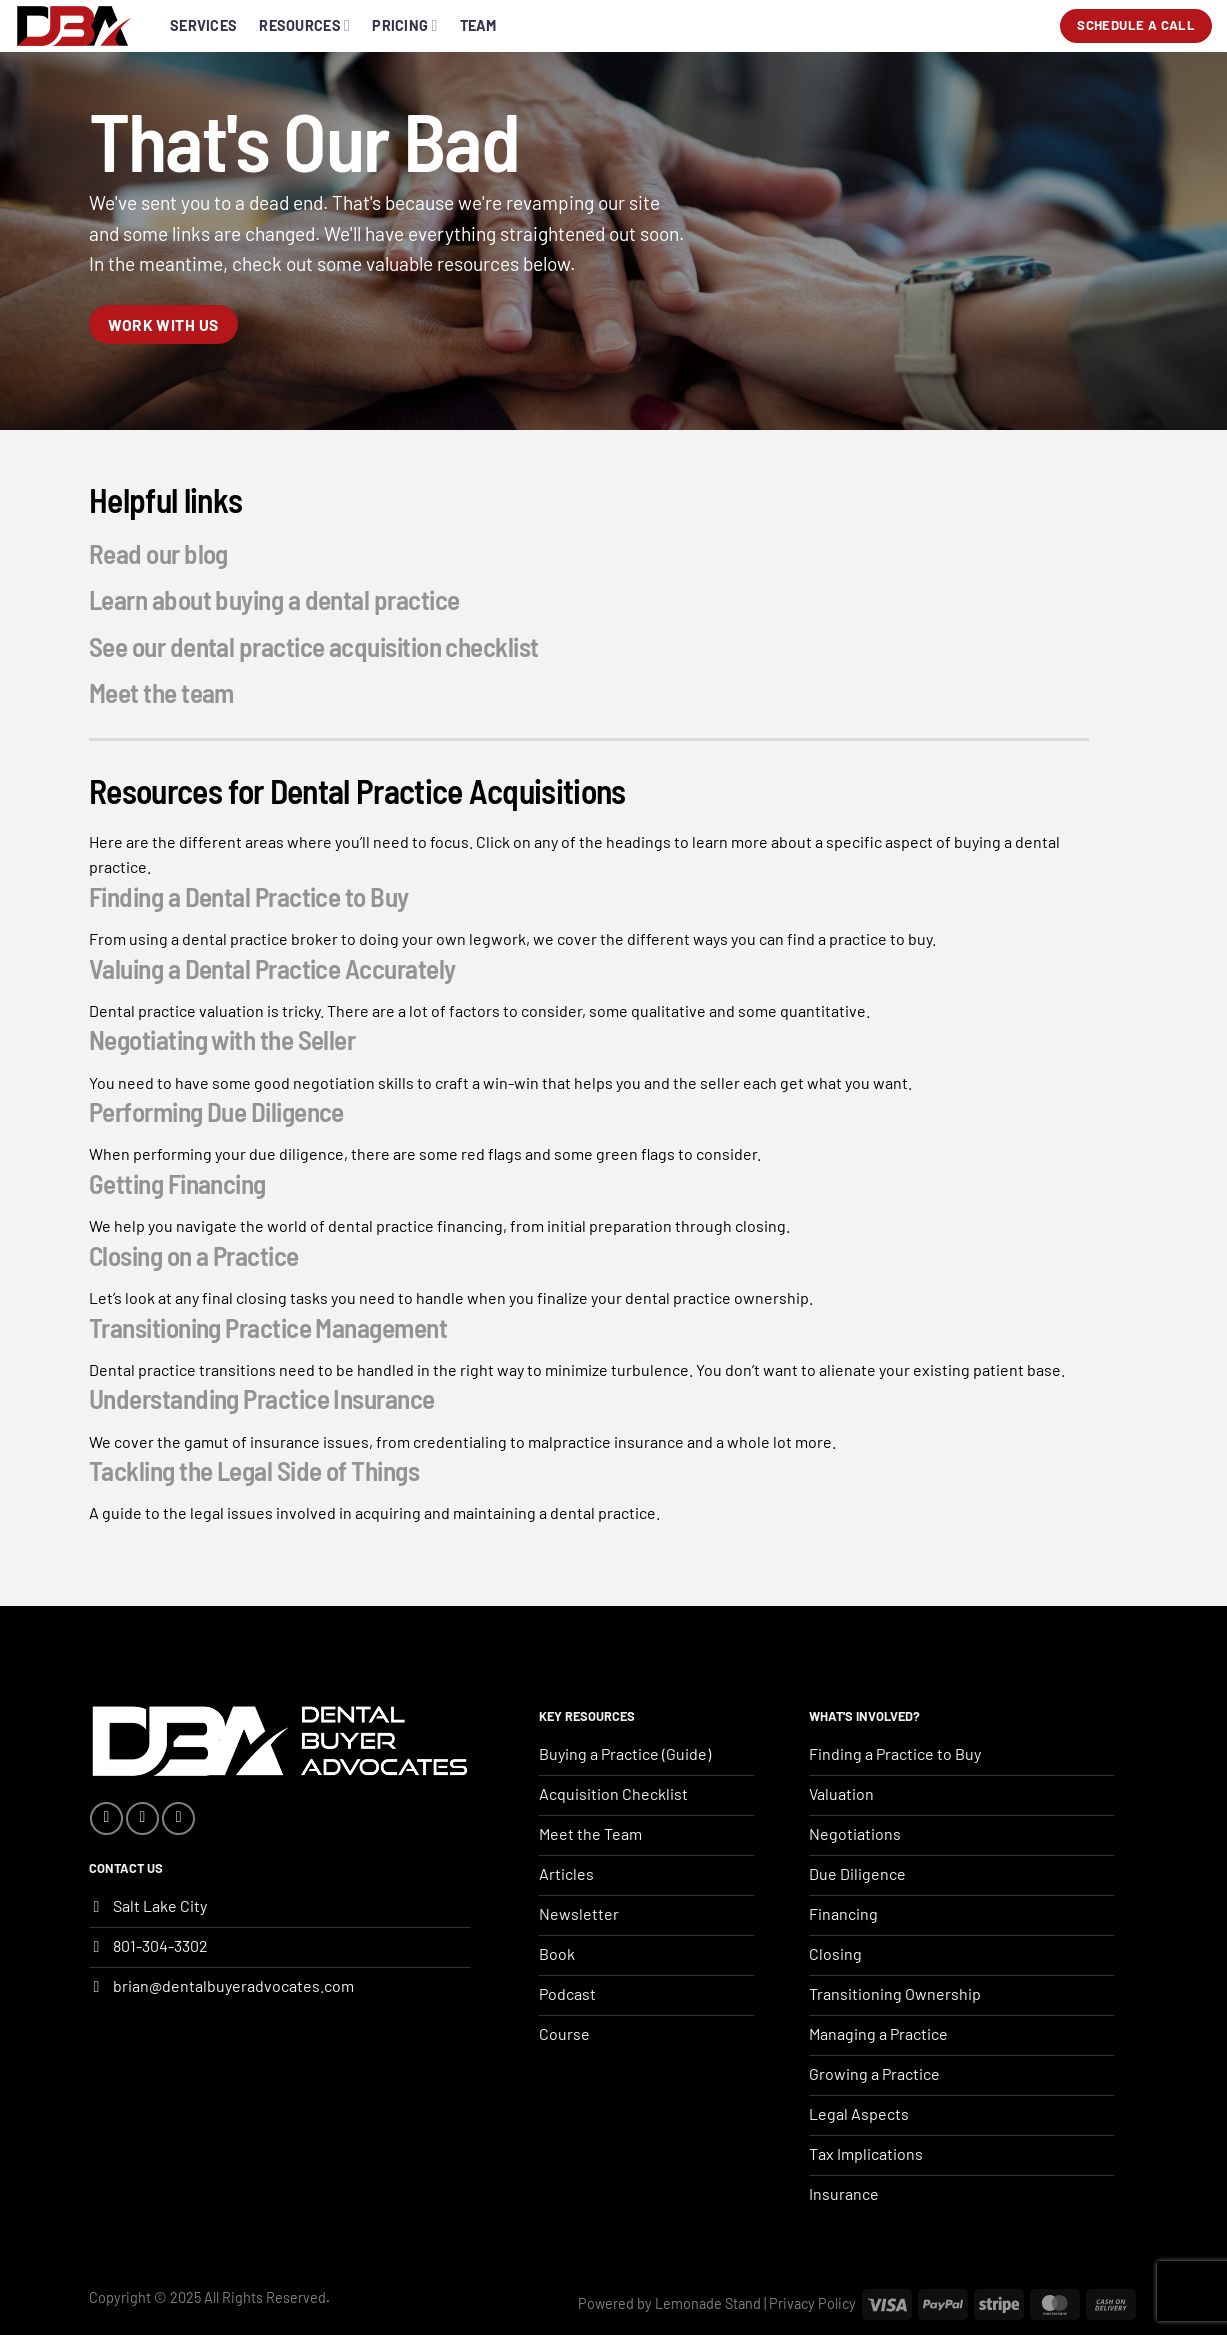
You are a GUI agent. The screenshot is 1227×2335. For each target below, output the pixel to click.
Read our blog (158, 553)
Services (203, 25)
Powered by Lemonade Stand (669, 2303)
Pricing (404, 25)
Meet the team (161, 692)
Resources (304, 25)
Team (478, 25)
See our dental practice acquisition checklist (314, 645)
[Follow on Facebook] (106, 1818)
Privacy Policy (812, 2303)
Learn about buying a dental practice (274, 599)
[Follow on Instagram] (142, 1818)
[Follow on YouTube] (178, 1818)
